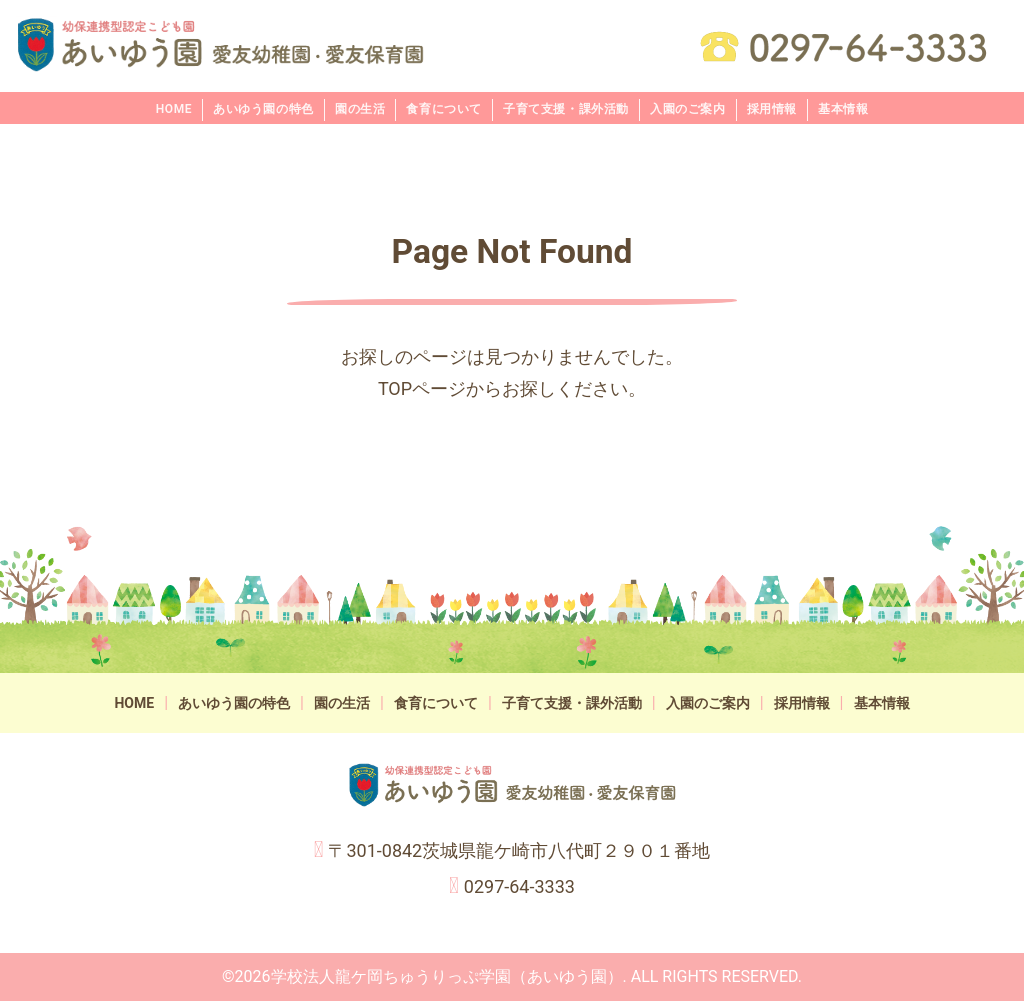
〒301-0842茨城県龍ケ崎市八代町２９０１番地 (519, 850)
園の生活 (360, 109)
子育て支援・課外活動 (566, 109)
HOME (174, 109)
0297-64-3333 (519, 886)
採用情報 (772, 109)
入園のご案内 (688, 109)
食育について (444, 109)
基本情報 (843, 109)
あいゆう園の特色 (263, 109)
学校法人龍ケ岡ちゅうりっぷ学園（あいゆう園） (447, 976)
